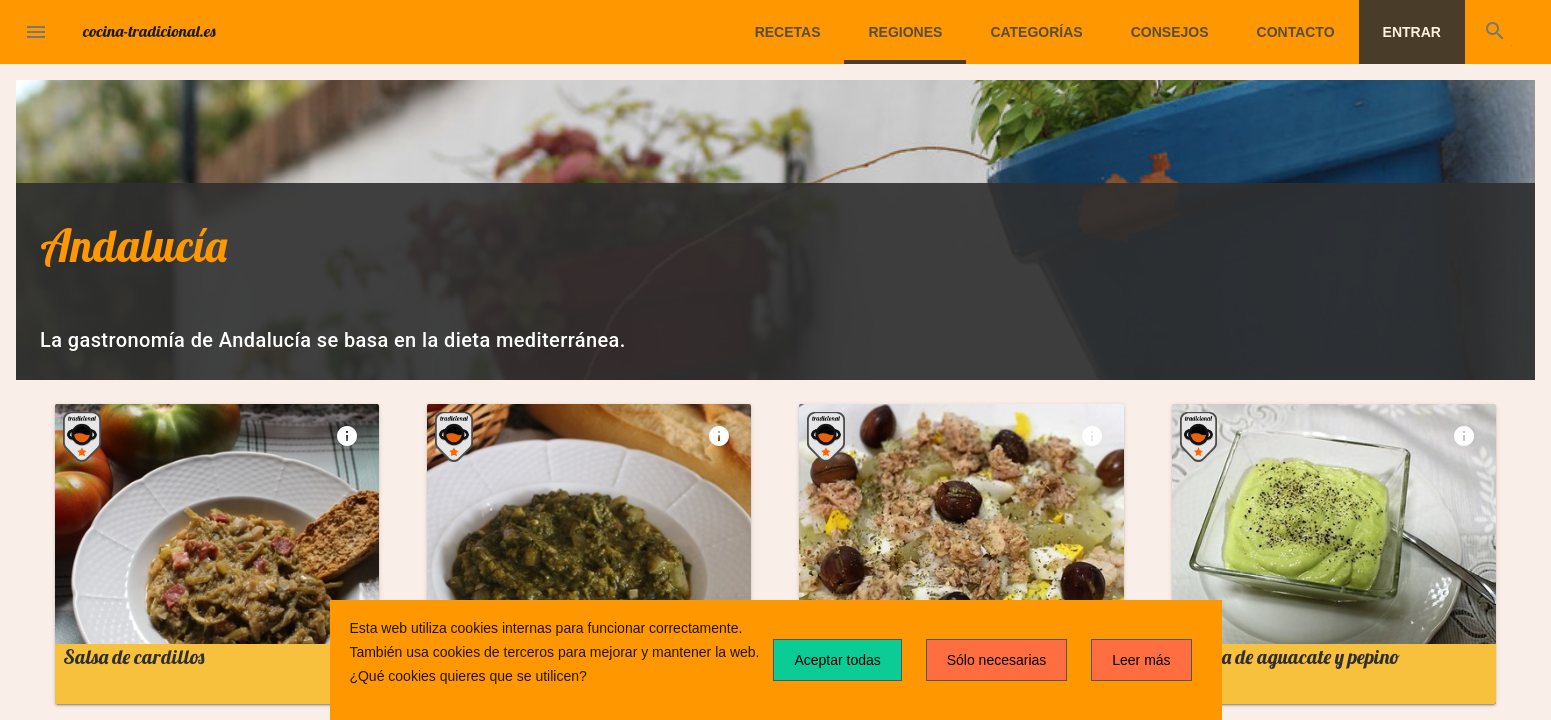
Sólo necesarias (997, 660)
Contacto (1296, 32)
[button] (36, 32)
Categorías (1036, 32)
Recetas (788, 32)
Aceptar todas (837, 660)
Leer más (1141, 660)
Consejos (1170, 32)
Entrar (1412, 32)
